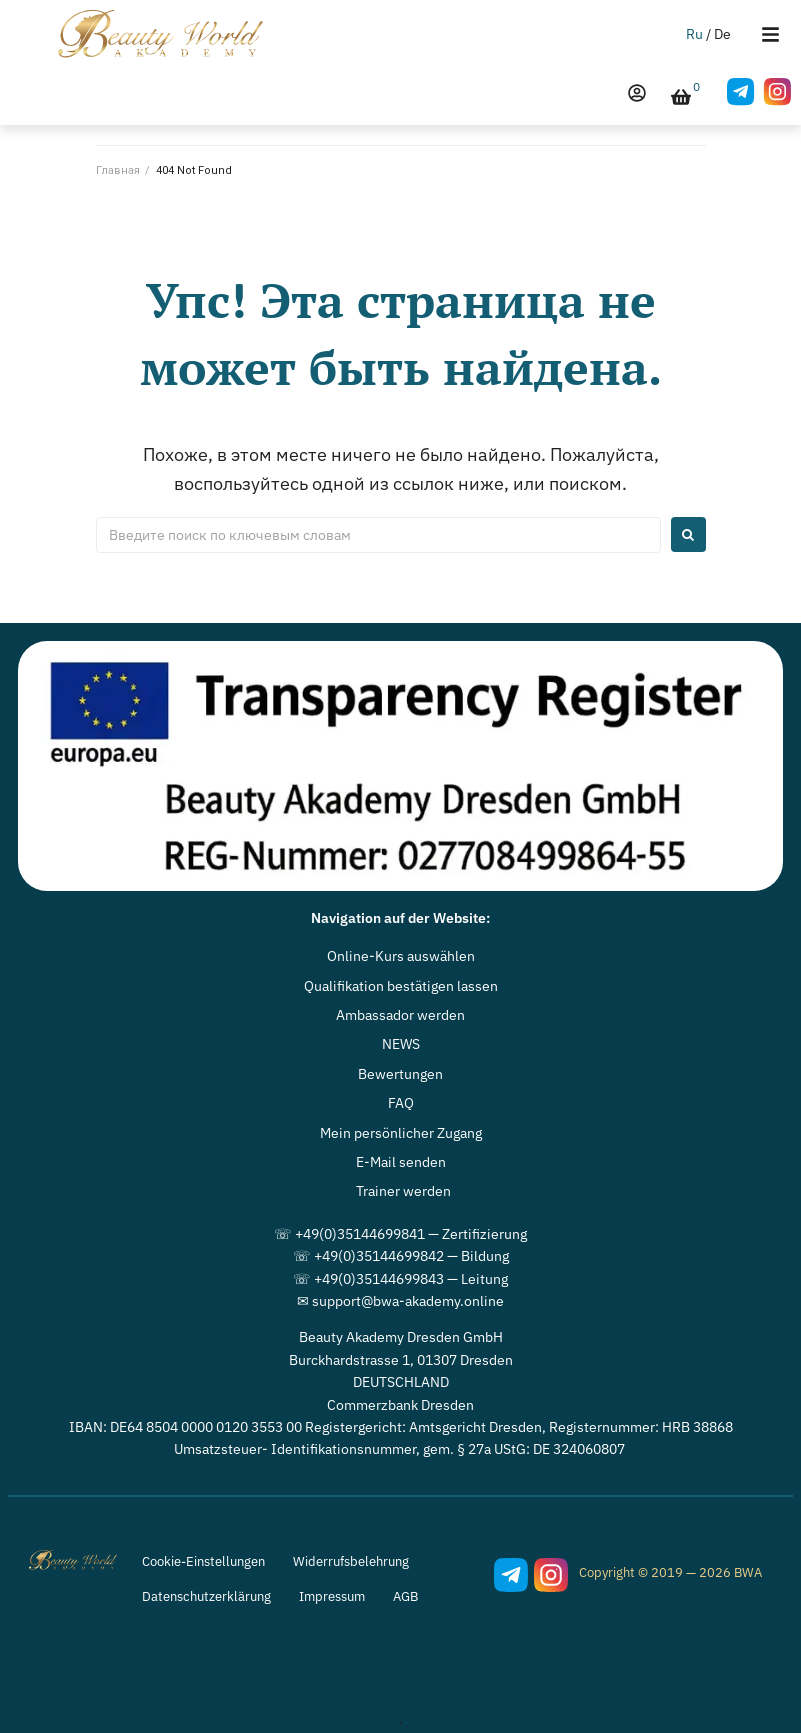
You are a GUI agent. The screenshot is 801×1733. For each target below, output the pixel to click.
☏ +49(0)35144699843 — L (380, 1279)
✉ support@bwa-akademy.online (400, 1301)
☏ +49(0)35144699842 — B (381, 1256)
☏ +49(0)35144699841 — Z (362, 1234)
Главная (118, 170)
